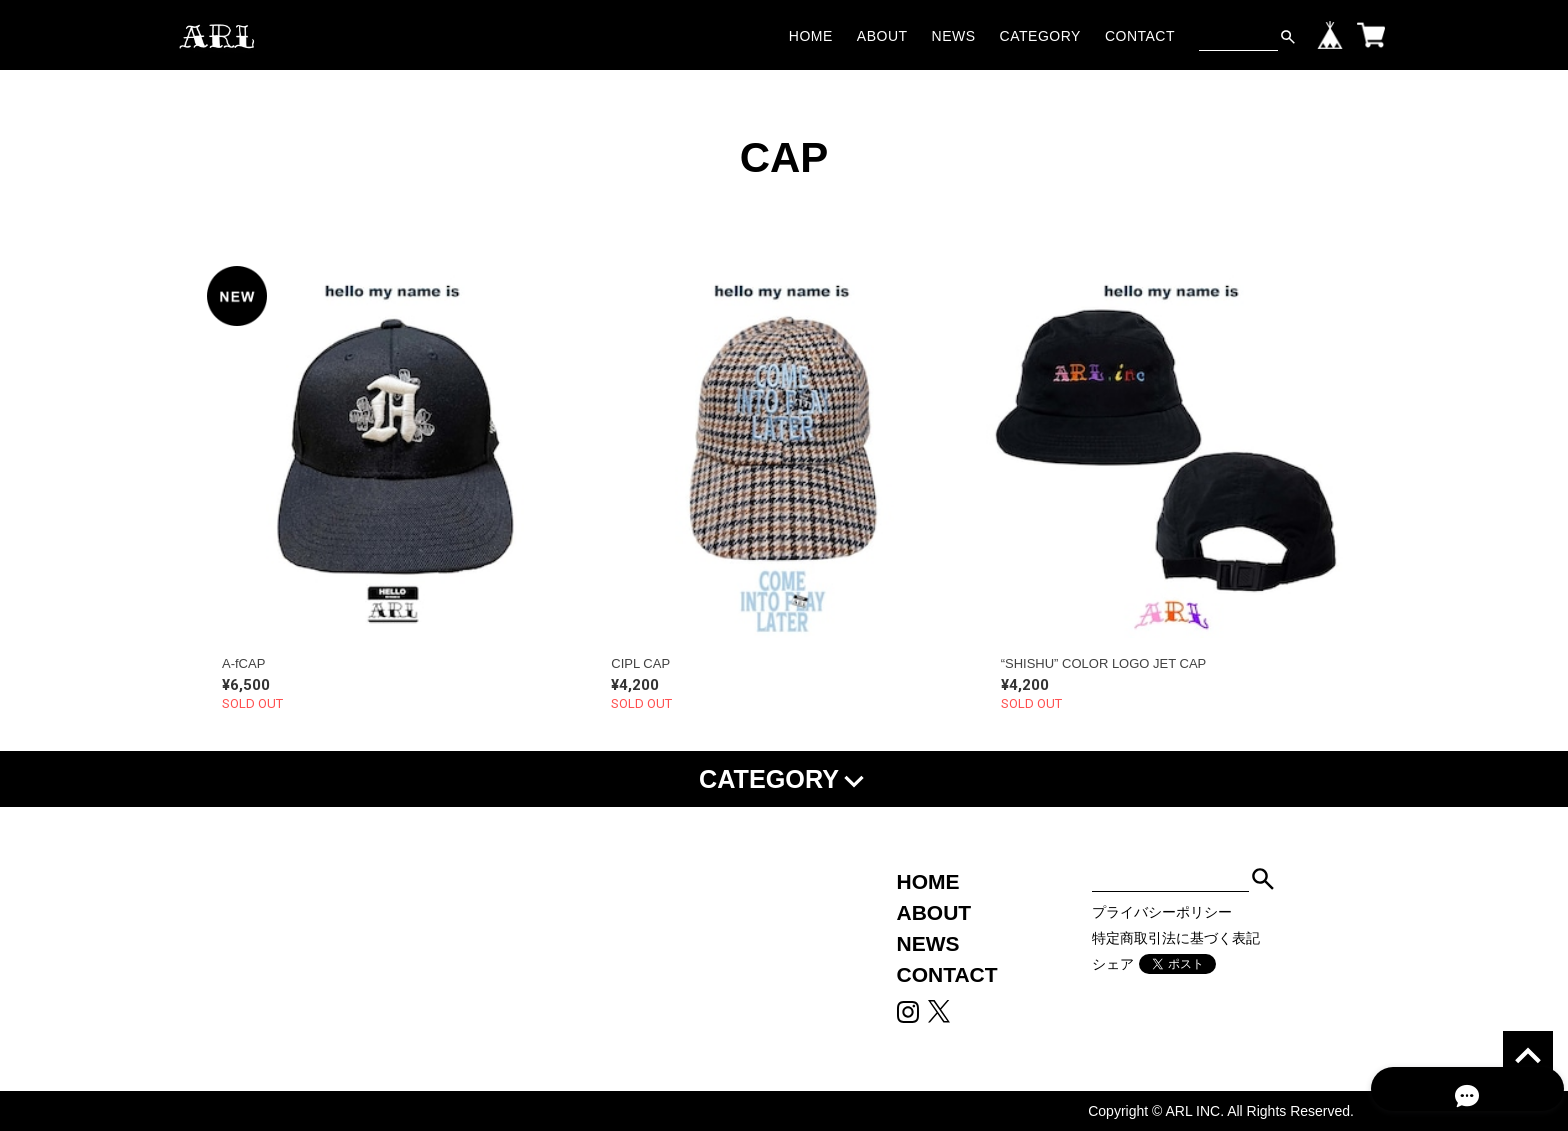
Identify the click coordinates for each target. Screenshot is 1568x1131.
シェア (1113, 964)
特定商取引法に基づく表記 (1176, 938)
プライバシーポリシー (1162, 912)
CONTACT (1140, 36)
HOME (811, 36)
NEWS (954, 36)
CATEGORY (1040, 36)
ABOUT (882, 36)
